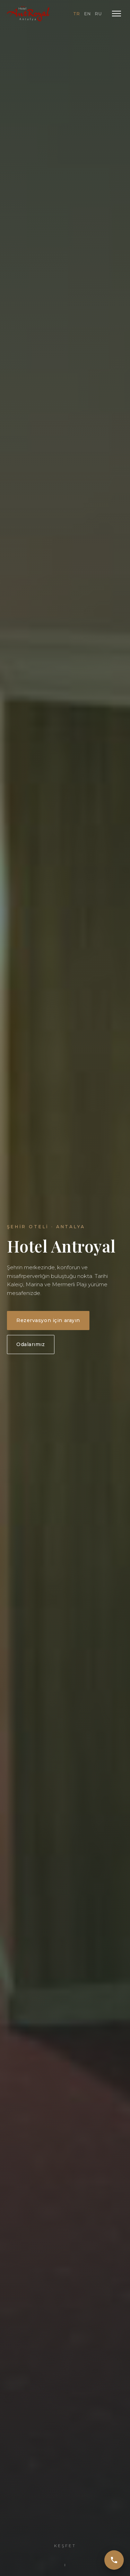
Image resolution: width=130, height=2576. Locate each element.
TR (76, 13)
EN (87, 13)
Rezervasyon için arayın (48, 1320)
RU (98, 13)
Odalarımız (30, 1344)
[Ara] (114, 2560)
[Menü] (116, 13)
